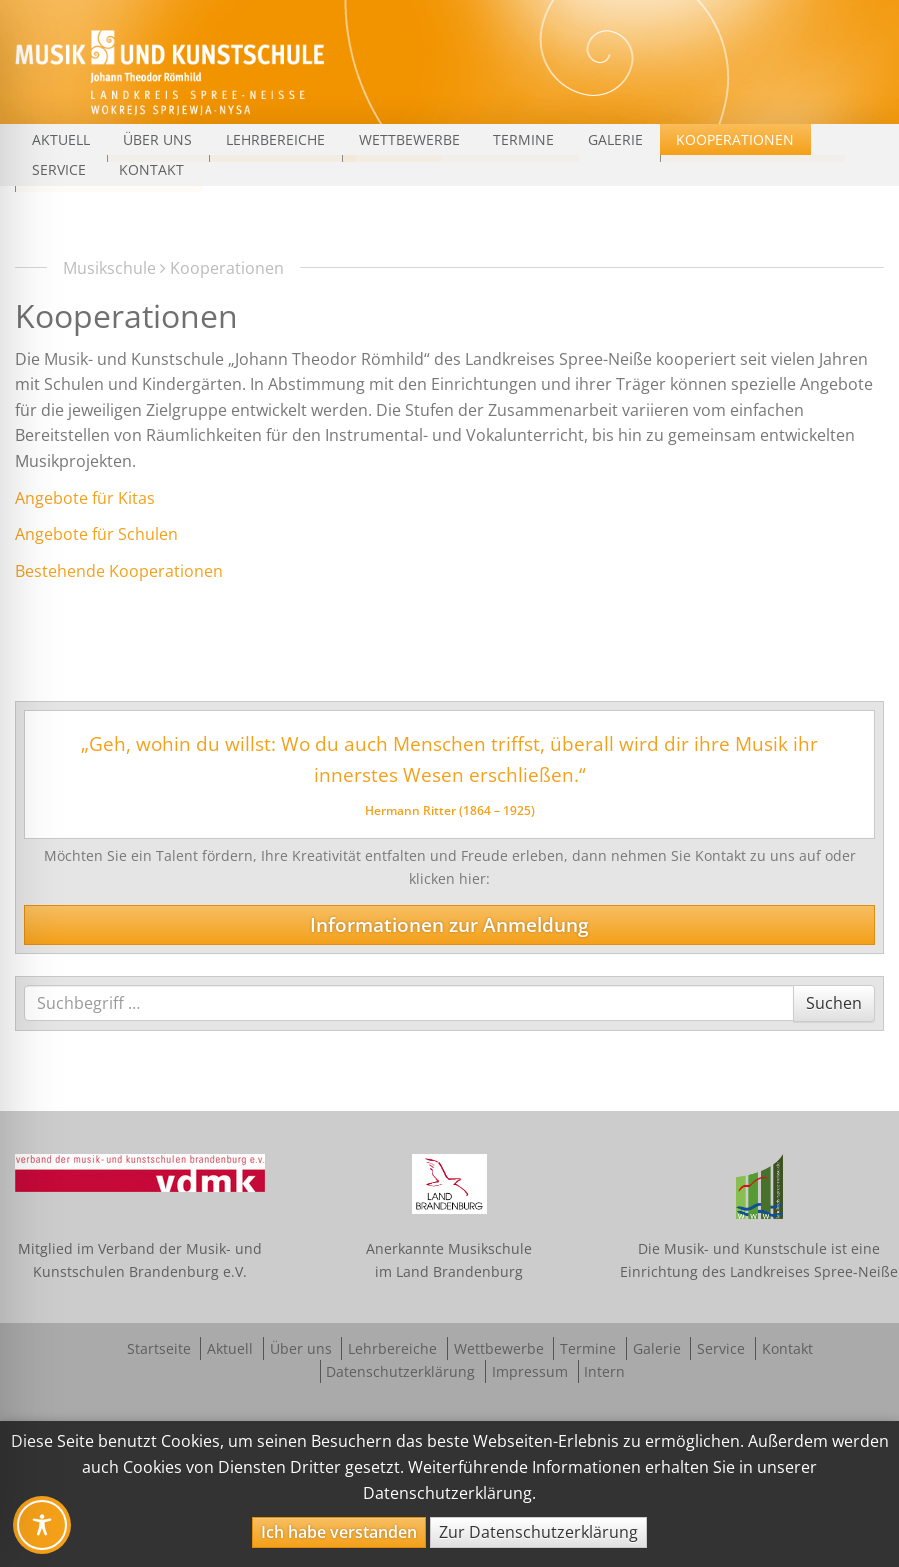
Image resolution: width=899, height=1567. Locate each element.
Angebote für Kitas (85, 498)
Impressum (530, 1371)
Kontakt (151, 169)
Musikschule (109, 268)
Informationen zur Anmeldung (449, 924)
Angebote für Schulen (96, 534)
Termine (523, 139)
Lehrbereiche (275, 139)
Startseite (159, 1348)
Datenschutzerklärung (400, 1371)
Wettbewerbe (409, 139)
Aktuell (61, 139)
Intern (604, 1371)
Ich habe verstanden (339, 1532)
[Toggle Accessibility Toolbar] (42, 1525)
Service (59, 169)
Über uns (157, 139)
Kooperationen (735, 139)
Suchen (833, 1002)
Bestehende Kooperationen (119, 571)
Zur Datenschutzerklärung (538, 1532)
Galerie (615, 139)
